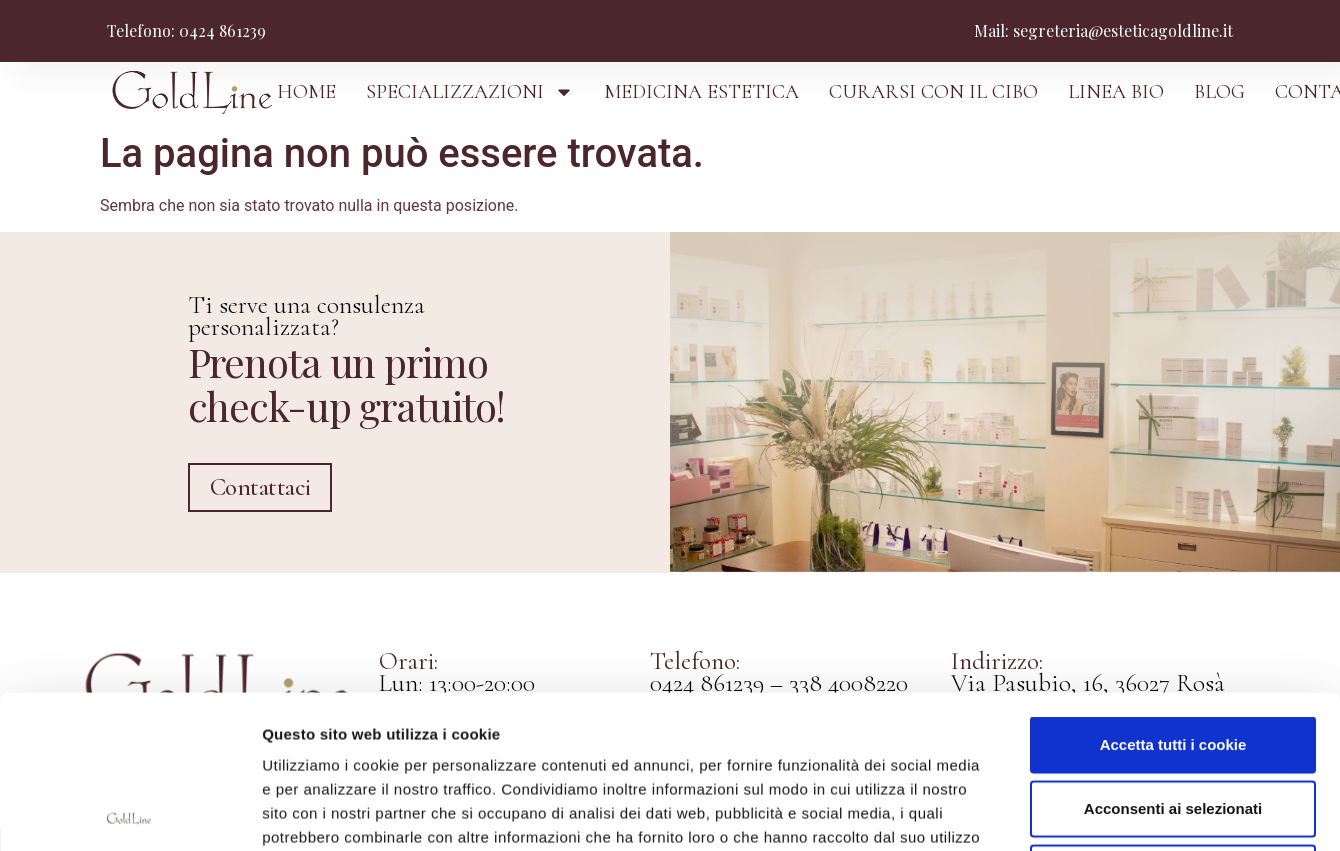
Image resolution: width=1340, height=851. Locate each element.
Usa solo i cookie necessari (1173, 719)
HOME (306, 92)
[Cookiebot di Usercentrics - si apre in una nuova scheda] (129, 812)
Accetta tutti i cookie (1173, 591)
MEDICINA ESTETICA (701, 92)
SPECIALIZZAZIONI (470, 92)
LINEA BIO (1116, 92)
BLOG (1219, 92)
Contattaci (260, 486)
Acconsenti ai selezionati (1173, 655)
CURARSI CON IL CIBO (933, 92)
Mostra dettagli (1062, 811)
